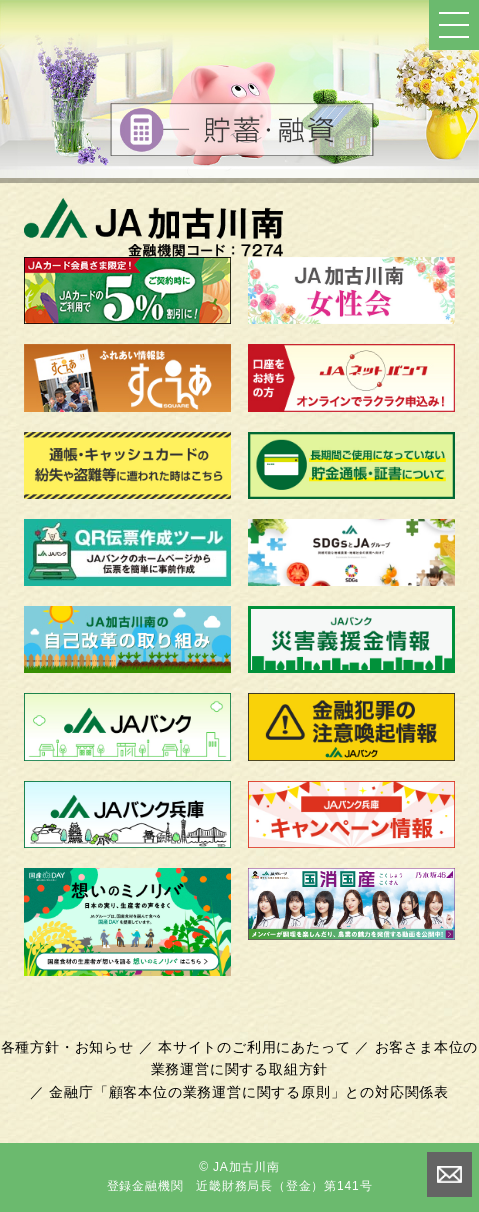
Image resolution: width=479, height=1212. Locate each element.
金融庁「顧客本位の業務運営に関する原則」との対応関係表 (249, 1092)
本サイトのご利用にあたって (254, 1047)
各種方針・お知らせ (67, 1047)
